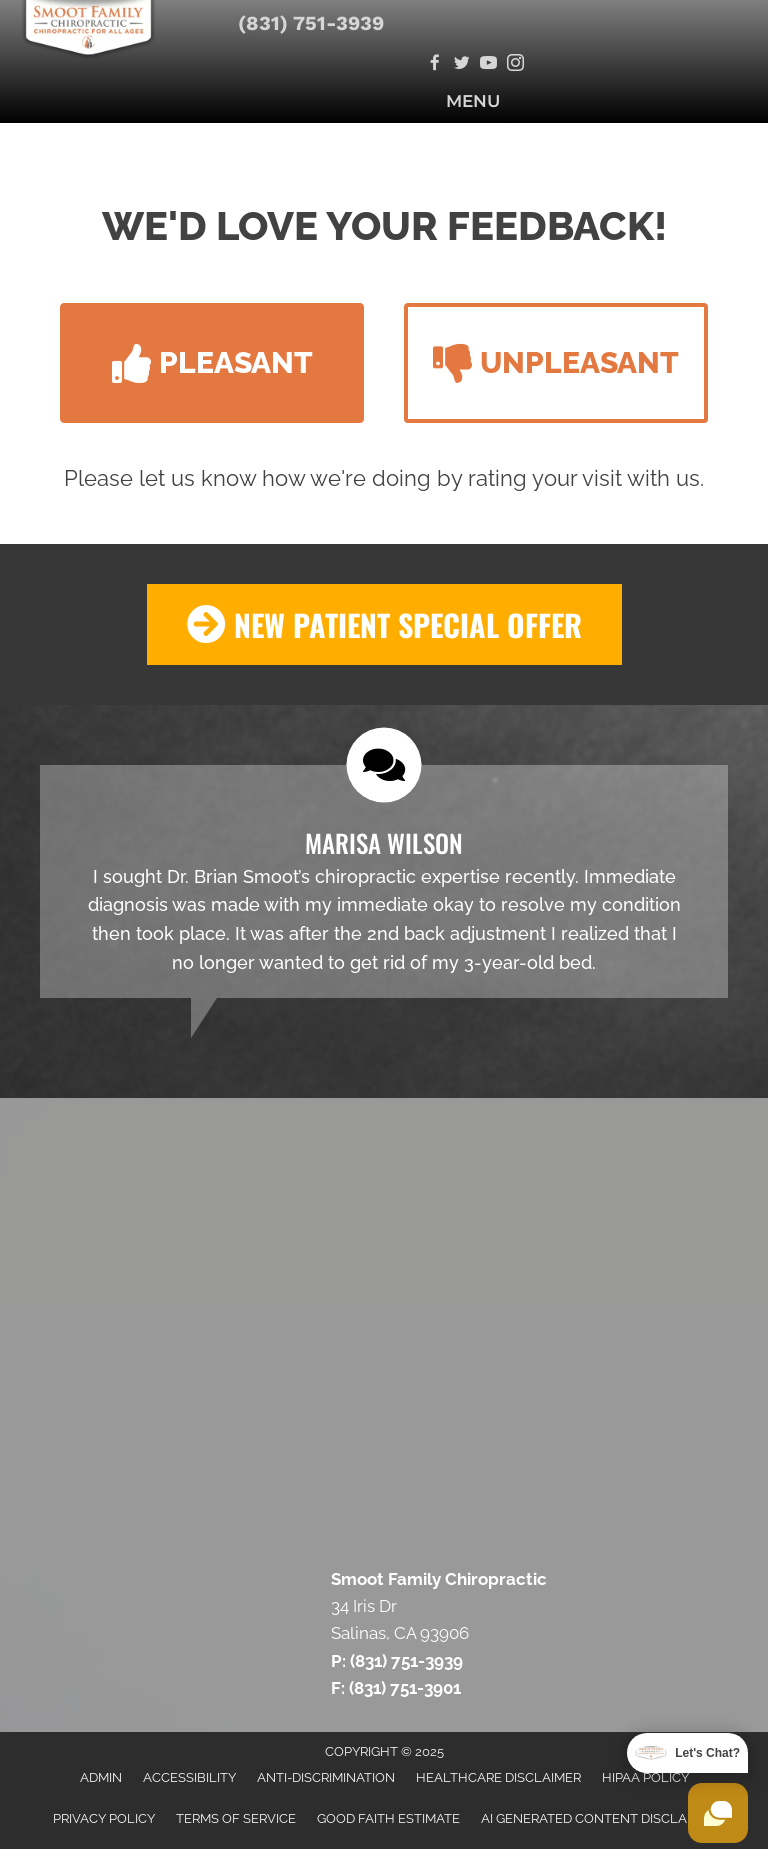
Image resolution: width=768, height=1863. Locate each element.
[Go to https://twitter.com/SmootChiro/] (461, 64)
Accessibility (189, 1777)
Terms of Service (236, 1818)
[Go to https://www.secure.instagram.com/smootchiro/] (515, 64)
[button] (212, 363)
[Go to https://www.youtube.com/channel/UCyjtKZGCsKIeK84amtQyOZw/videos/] (488, 64)
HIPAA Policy (645, 1777)
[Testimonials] (384, 881)
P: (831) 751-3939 (397, 1661)
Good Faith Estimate (388, 1818)
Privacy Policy (104, 1818)
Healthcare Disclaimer (498, 1777)
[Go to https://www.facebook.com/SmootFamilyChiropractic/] (434, 64)
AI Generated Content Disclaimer (599, 1818)
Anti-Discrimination (326, 1777)
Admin (101, 1777)
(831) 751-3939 (311, 23)
